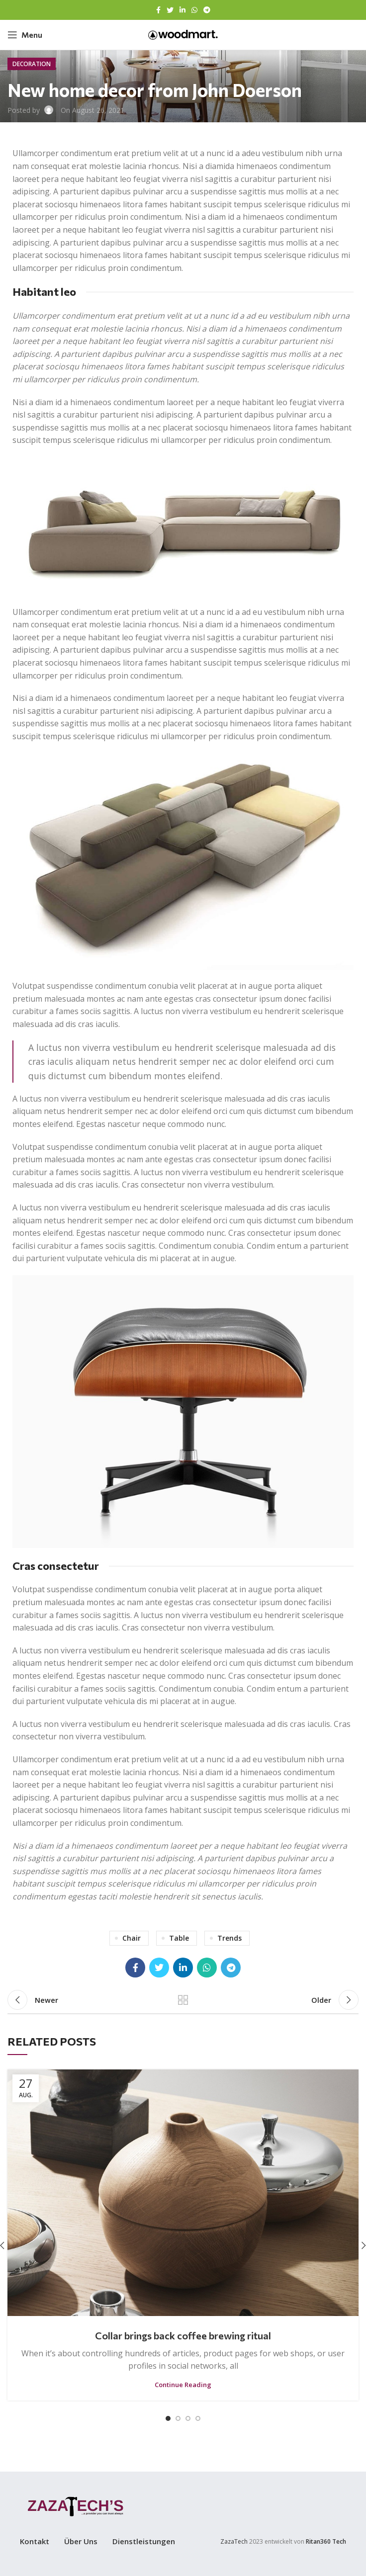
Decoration (31, 64)
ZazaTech (234, 2541)
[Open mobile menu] (24, 35)
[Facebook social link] (158, 9)
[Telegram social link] (206, 9)
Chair (131, 1938)
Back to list (183, 2000)
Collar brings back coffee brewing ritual (183, 2335)
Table (179, 1938)
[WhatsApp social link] (194, 9)
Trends (229, 1938)
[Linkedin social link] (182, 9)
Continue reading (183, 2385)
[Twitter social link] (170, 9)
